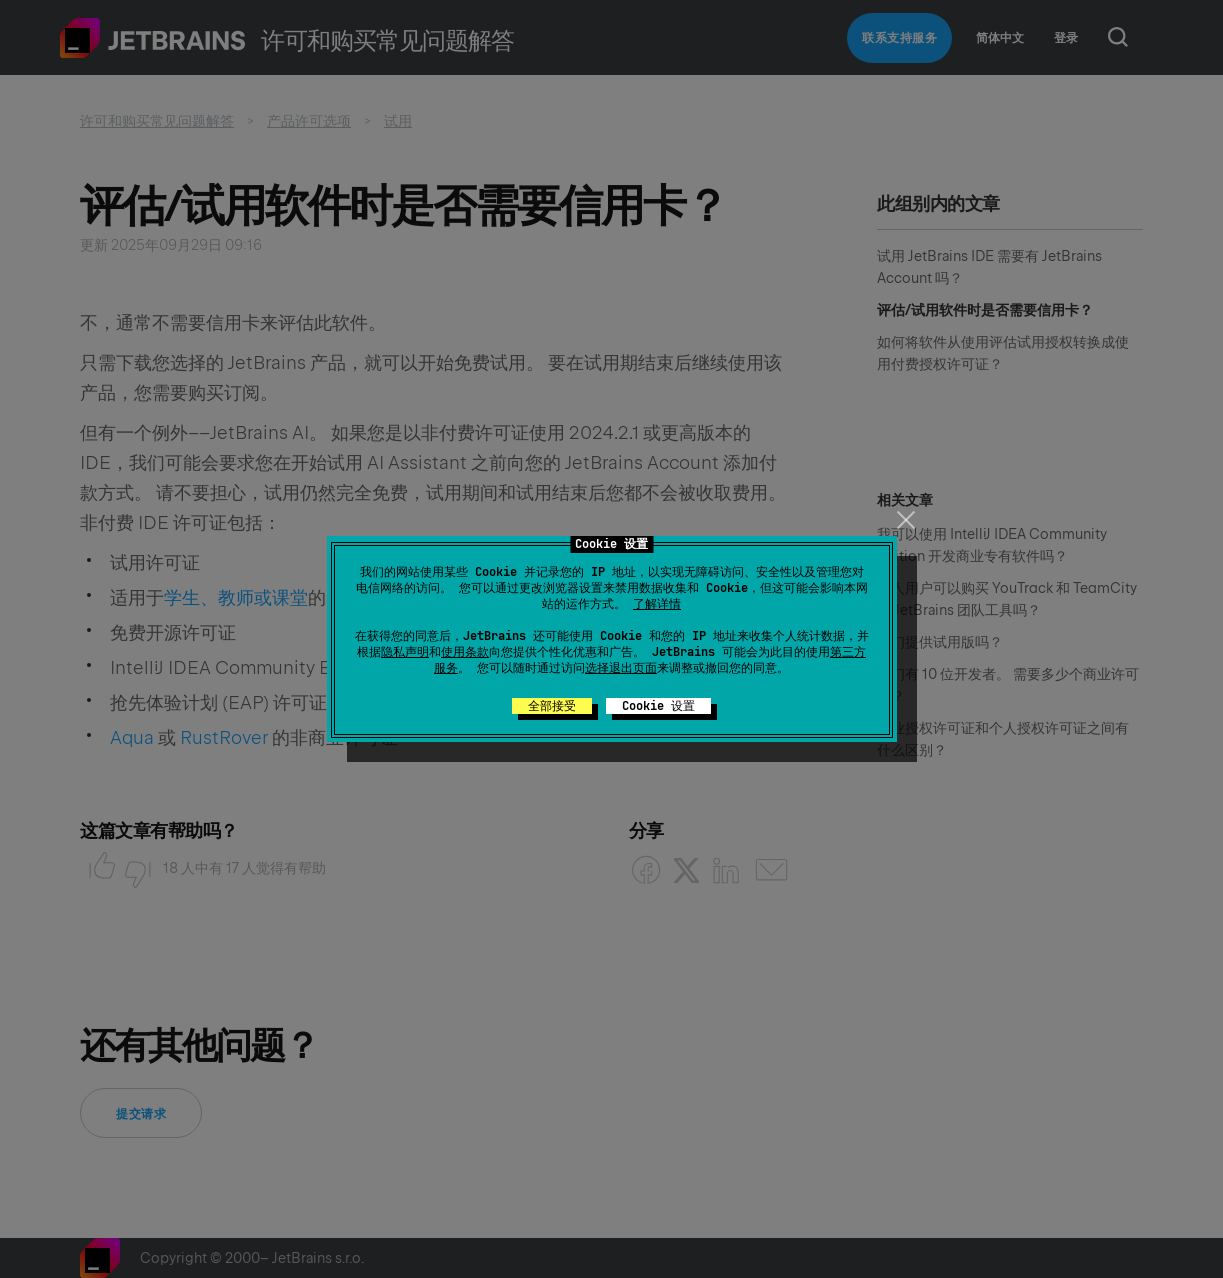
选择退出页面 (621, 668)
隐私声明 (405, 652)
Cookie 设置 (658, 706)
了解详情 (657, 604)
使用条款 (465, 652)
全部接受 (552, 706)
